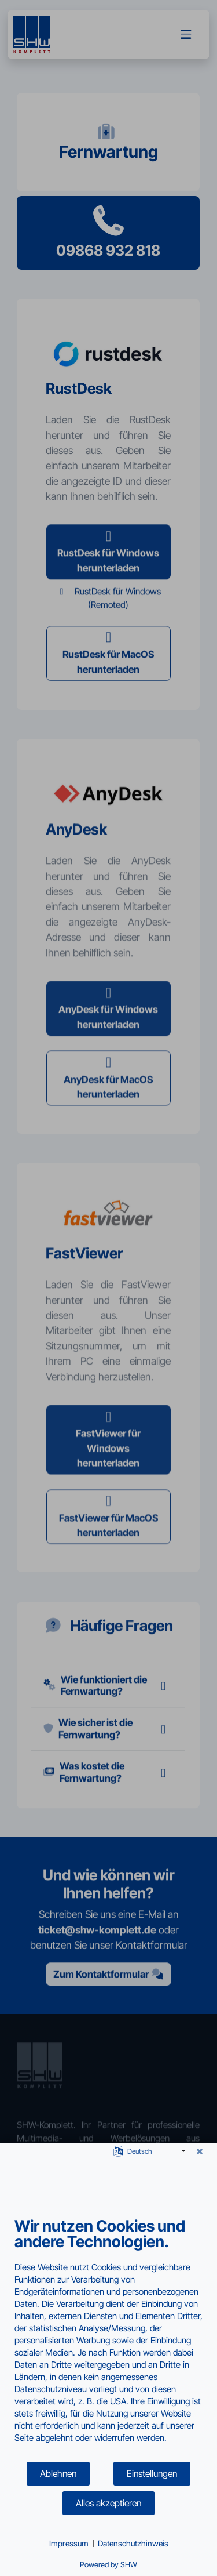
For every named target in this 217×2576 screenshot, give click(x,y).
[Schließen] (199, 2151)
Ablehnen (58, 2473)
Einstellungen (152, 2473)
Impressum (69, 2543)
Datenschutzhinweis (133, 2543)
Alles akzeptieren (108, 2503)
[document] (108, 2338)
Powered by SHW (108, 2564)
